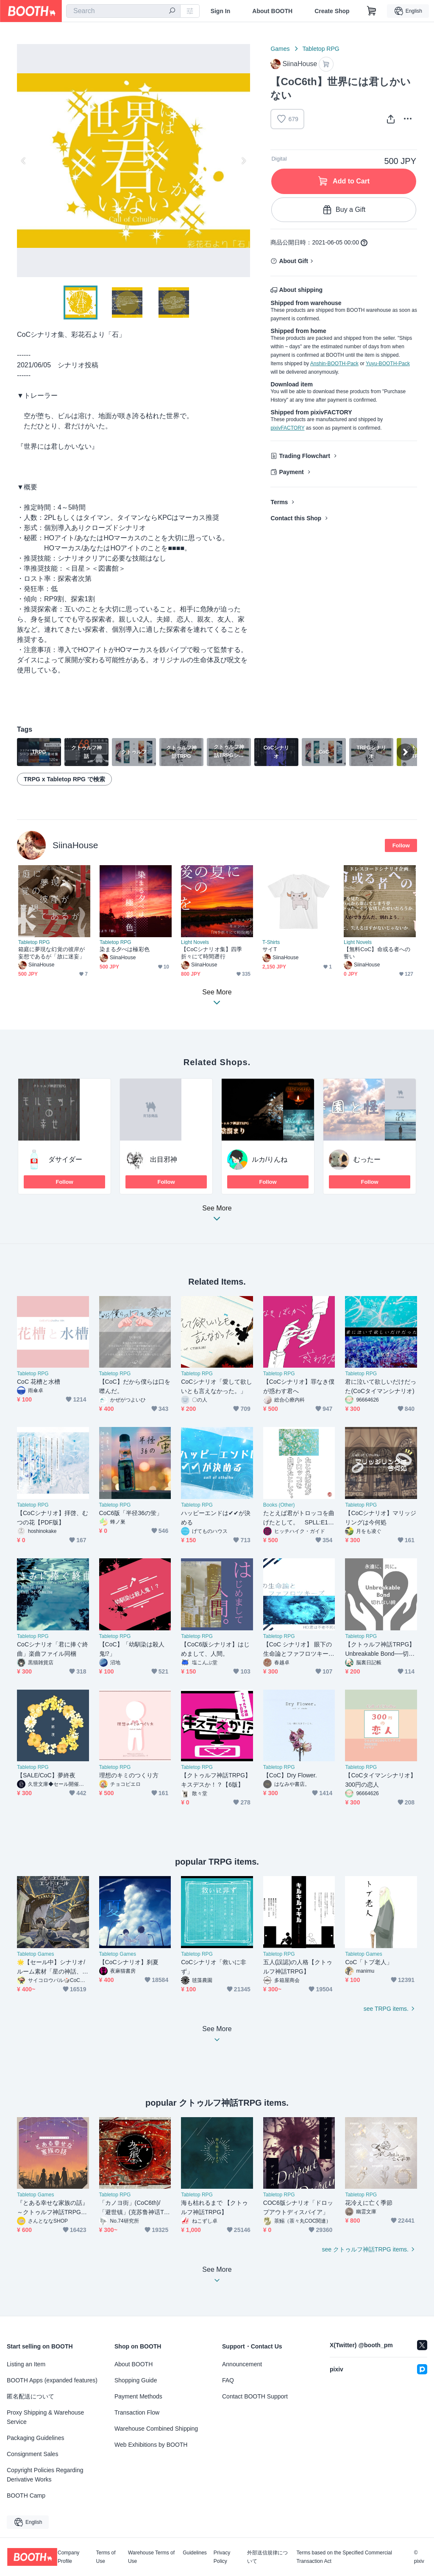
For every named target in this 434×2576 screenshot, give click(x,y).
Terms (279, 502)
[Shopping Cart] (372, 11)
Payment (291, 472)
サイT (269, 949)
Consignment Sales (32, 2454)
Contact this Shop (295, 518)
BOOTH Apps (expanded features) (52, 2380)
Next (243, 160)
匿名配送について (30, 2396)
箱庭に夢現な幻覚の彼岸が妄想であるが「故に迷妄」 (51, 953)
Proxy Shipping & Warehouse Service (45, 2417)
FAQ (228, 2380)
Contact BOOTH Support (255, 2396)
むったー (367, 1159)
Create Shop (331, 11)
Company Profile (68, 2557)
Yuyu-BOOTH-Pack (388, 363)
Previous (24, 160)
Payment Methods (138, 2396)
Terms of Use (106, 2557)
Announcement (242, 2364)
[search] (172, 11)
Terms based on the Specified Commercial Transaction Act (344, 2557)
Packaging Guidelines (35, 2437)
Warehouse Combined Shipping (156, 2428)
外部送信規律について (267, 2557)
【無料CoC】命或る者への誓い (377, 953)
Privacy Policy (222, 2557)
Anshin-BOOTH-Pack (334, 363)
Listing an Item (26, 2364)
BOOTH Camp (26, 2495)
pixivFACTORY (287, 428)
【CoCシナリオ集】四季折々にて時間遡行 (211, 953)
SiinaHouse (75, 845)
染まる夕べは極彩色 (125, 949)
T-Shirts (271, 942)
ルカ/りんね (269, 1159)
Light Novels (195, 942)
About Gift (293, 261)
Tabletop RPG (321, 48)
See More (217, 1216)
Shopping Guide (135, 2380)
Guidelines (195, 2553)
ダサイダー (65, 1159)
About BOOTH (272, 11)
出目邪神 (163, 1159)
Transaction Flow (136, 2412)
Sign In (221, 11)
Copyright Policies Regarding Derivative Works (45, 2475)
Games (279, 48)
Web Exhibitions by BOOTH (150, 2444)
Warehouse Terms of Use (151, 2557)
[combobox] (123, 11)
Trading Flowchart (304, 455)
